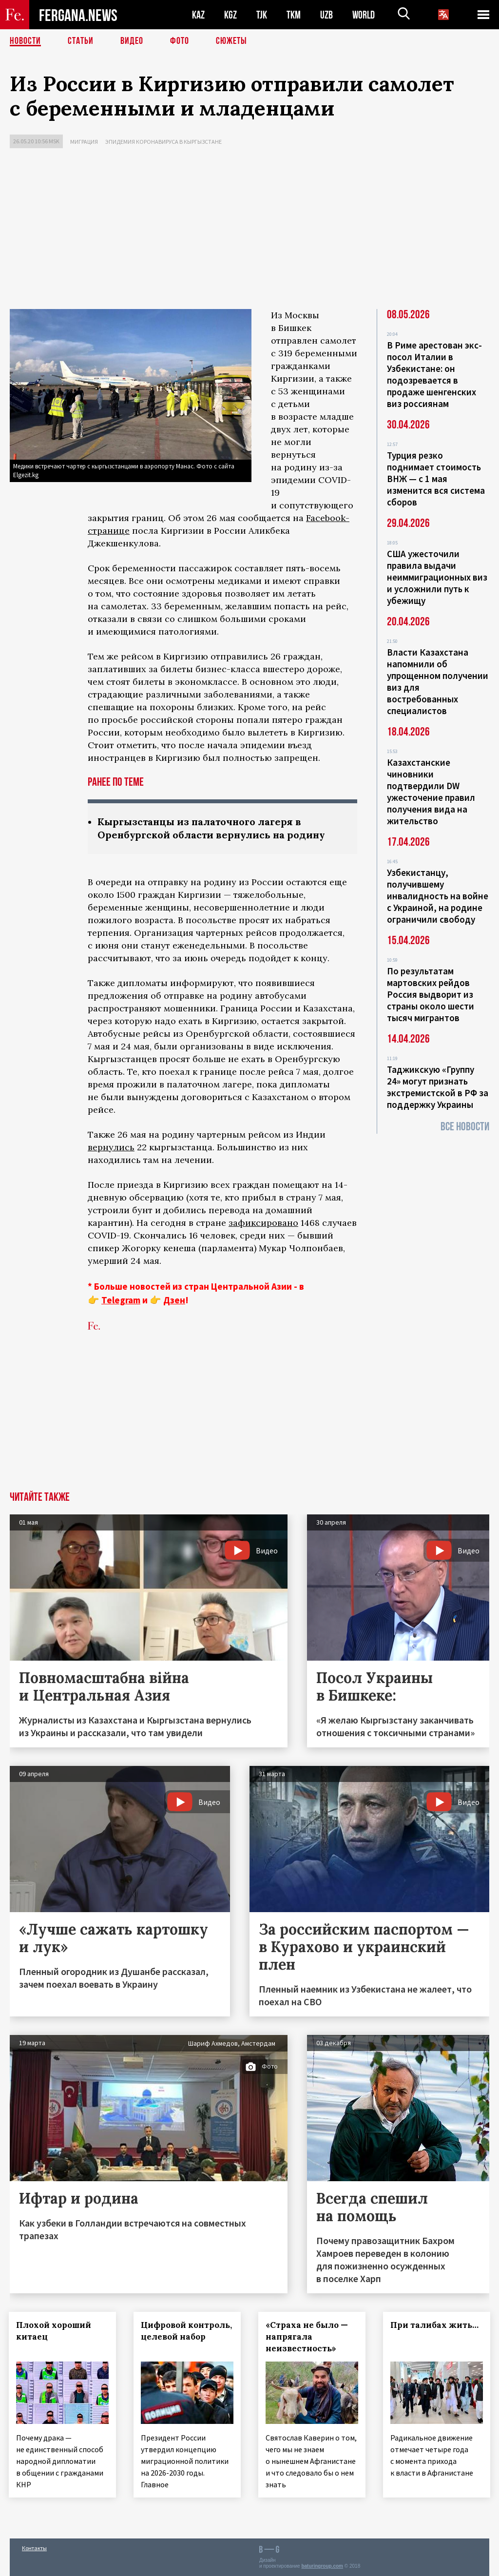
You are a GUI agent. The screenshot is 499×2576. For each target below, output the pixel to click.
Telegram (120, 1300)
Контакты (34, 2547)
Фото (179, 41)
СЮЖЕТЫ (231, 41)
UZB (326, 15)
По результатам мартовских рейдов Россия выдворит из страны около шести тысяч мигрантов (430, 994)
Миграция (84, 141)
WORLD (363, 15)
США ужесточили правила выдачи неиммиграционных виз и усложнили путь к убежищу (437, 577)
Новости (25, 41)
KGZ (230, 15)
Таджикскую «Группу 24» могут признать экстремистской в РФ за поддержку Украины (437, 1087)
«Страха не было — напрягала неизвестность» (308, 2337)
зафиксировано (263, 1222)
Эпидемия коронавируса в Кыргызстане (163, 141)
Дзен (174, 1300)
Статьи (81, 41)
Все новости (465, 1127)
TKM (294, 15)
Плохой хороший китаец (54, 2331)
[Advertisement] (249, 231)
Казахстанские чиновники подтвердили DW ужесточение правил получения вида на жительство (431, 791)
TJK (261, 15)
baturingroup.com (322, 2565)
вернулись (111, 1147)
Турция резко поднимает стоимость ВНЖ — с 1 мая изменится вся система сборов (436, 478)
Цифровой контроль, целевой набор (183, 2337)
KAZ (198, 15)
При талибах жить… (435, 2325)
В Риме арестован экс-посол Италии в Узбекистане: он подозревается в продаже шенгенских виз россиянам (434, 374)
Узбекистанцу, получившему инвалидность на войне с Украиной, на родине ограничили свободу (437, 896)
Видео (131, 41)
